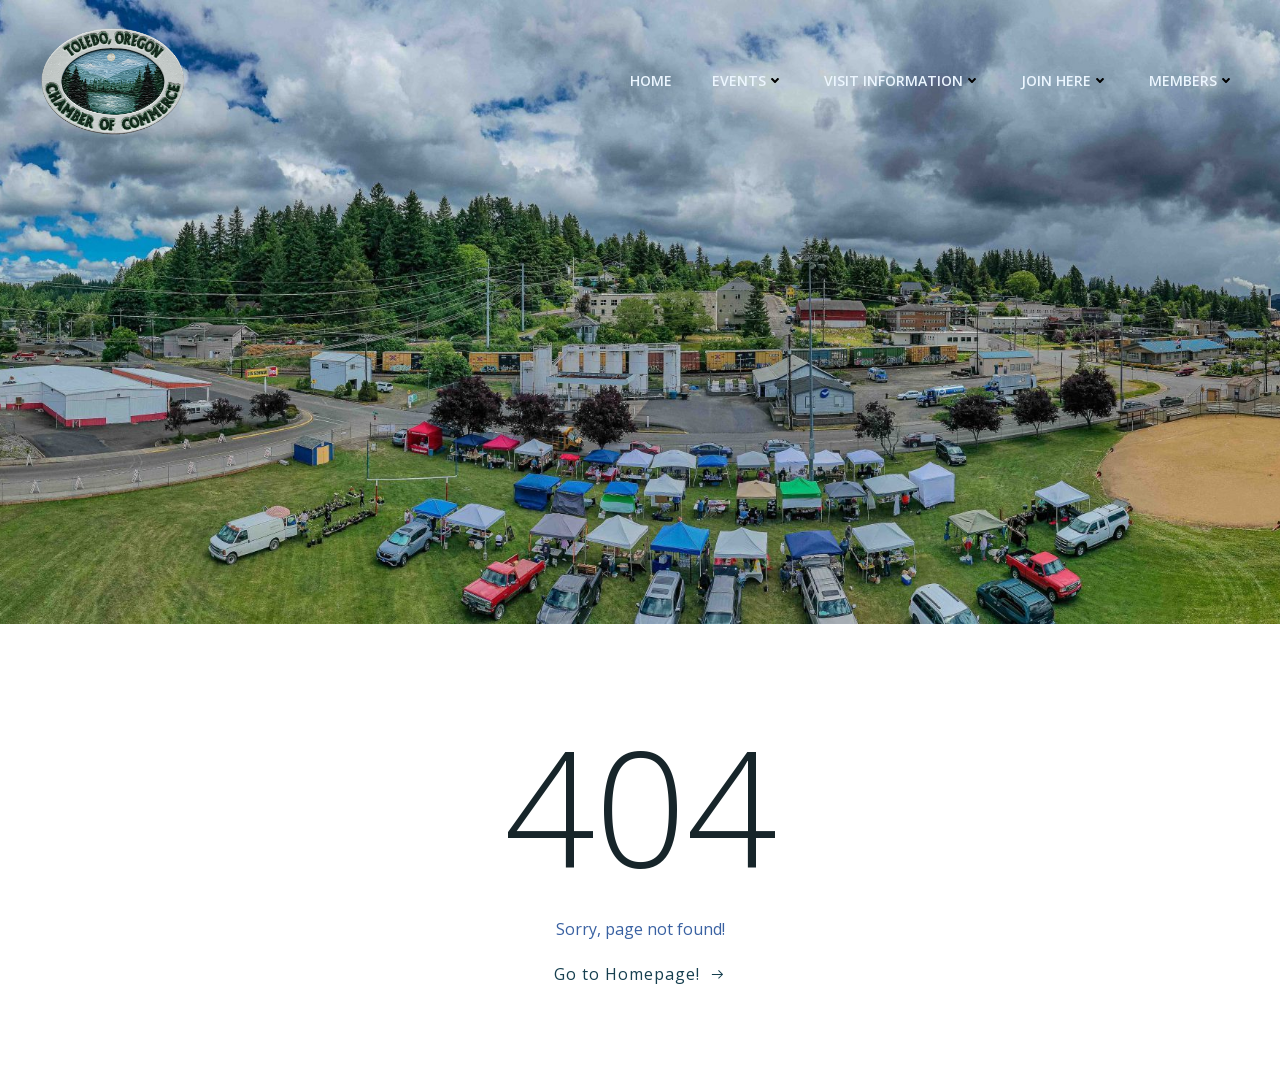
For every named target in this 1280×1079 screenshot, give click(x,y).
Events (749, 80)
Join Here (1066, 80)
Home (652, 80)
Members (1193, 80)
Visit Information (903, 80)
